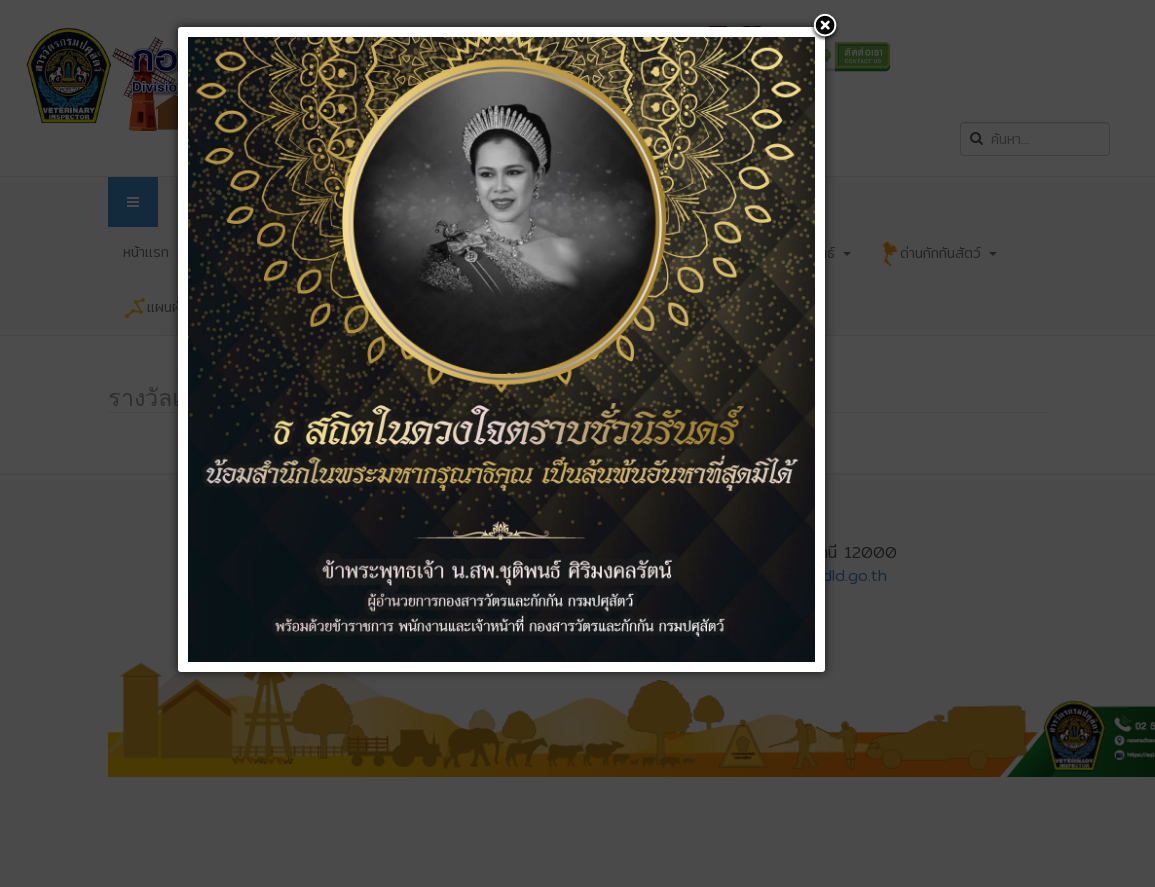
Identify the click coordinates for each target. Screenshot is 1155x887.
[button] (825, 27)
